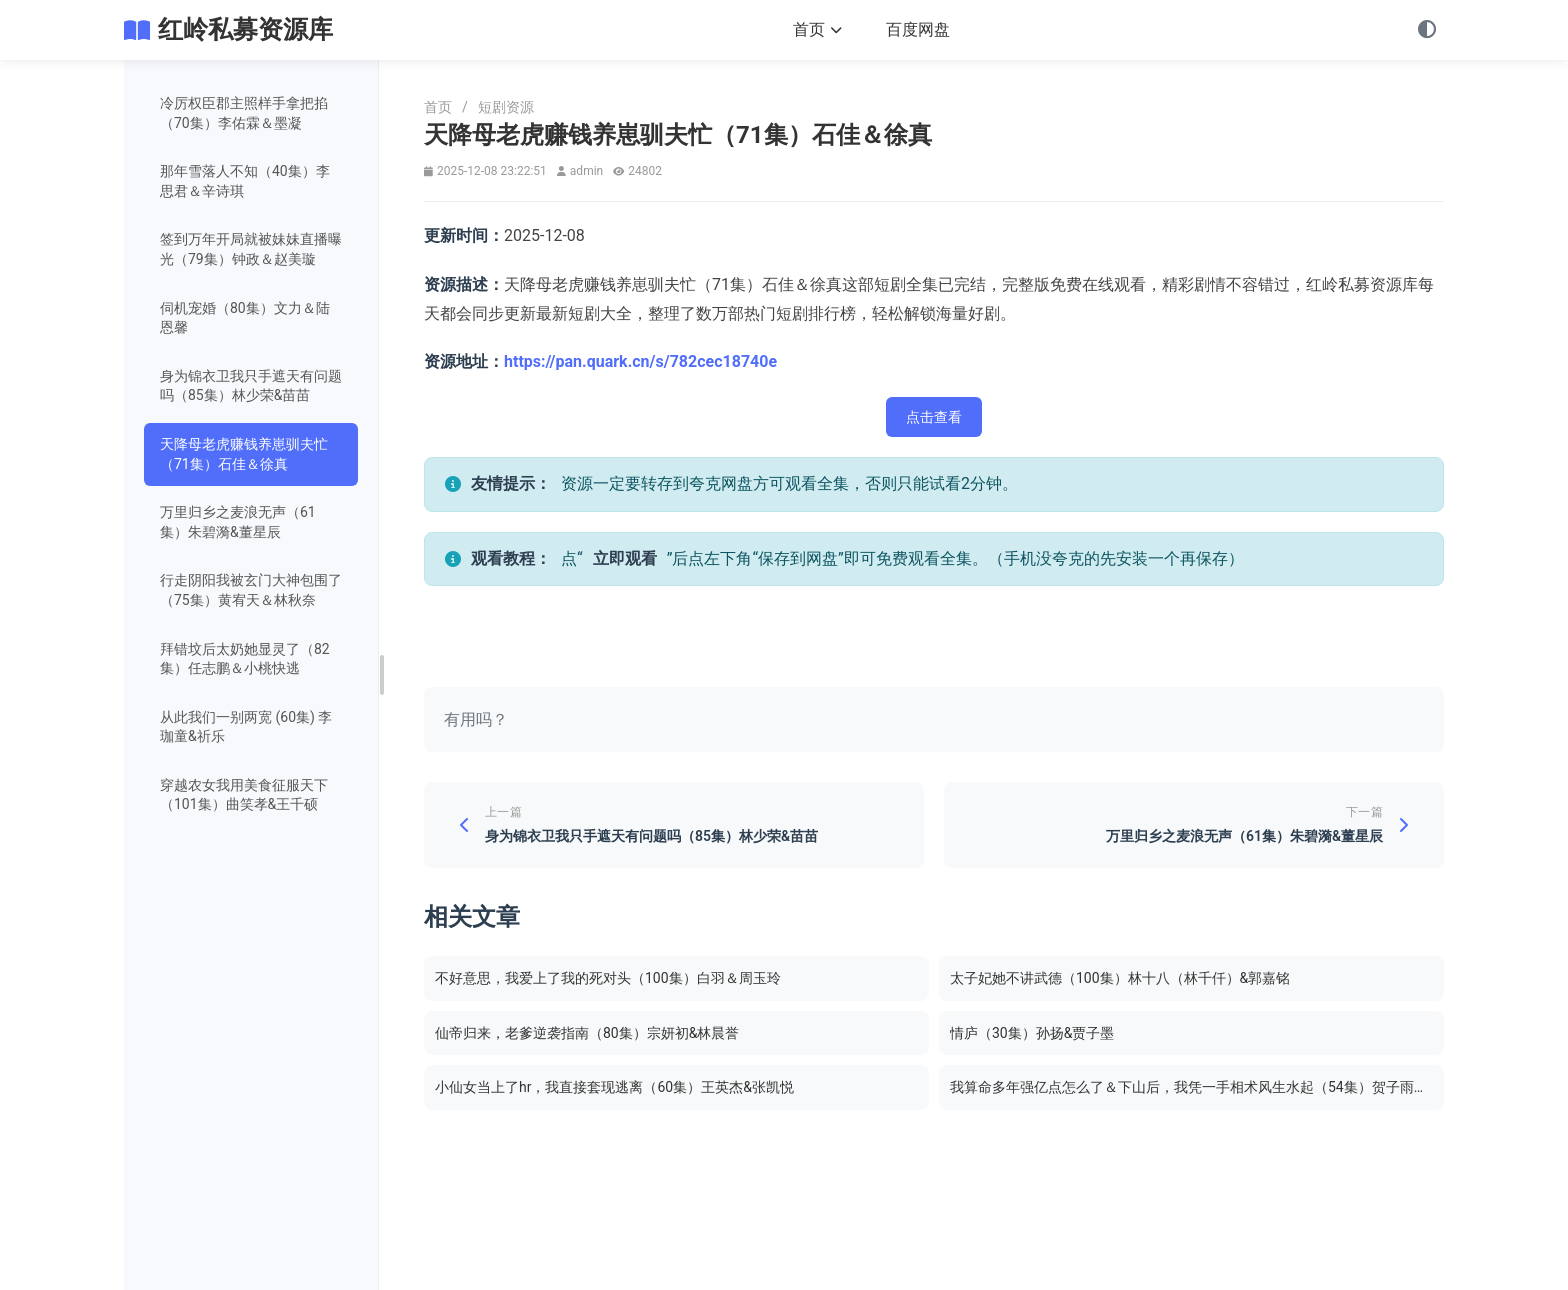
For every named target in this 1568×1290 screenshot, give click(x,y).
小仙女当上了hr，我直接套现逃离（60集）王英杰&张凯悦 (614, 1087)
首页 (817, 29)
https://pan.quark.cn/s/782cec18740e (640, 361)
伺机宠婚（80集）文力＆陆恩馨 (245, 318)
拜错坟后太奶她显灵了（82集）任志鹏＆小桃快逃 (245, 659)
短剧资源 (506, 107)
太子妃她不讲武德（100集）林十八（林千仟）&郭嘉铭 (1120, 979)
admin (586, 171)
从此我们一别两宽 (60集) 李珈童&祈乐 (246, 727)
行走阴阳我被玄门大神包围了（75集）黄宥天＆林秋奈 (251, 590)
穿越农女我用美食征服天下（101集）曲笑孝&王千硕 (244, 795)
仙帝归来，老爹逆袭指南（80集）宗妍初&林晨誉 (587, 1033)
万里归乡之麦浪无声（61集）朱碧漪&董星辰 (238, 522)
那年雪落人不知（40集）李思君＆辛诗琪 (245, 181)
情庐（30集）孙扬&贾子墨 (1032, 1033)
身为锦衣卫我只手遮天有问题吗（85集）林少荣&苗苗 (251, 386)
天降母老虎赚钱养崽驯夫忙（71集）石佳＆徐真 (244, 454)
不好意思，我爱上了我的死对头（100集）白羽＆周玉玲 (608, 979)
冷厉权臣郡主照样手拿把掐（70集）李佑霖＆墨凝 (244, 113)
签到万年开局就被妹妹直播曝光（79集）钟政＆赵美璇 (251, 249)
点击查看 (934, 417)
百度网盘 (918, 29)
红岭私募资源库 (245, 29)
